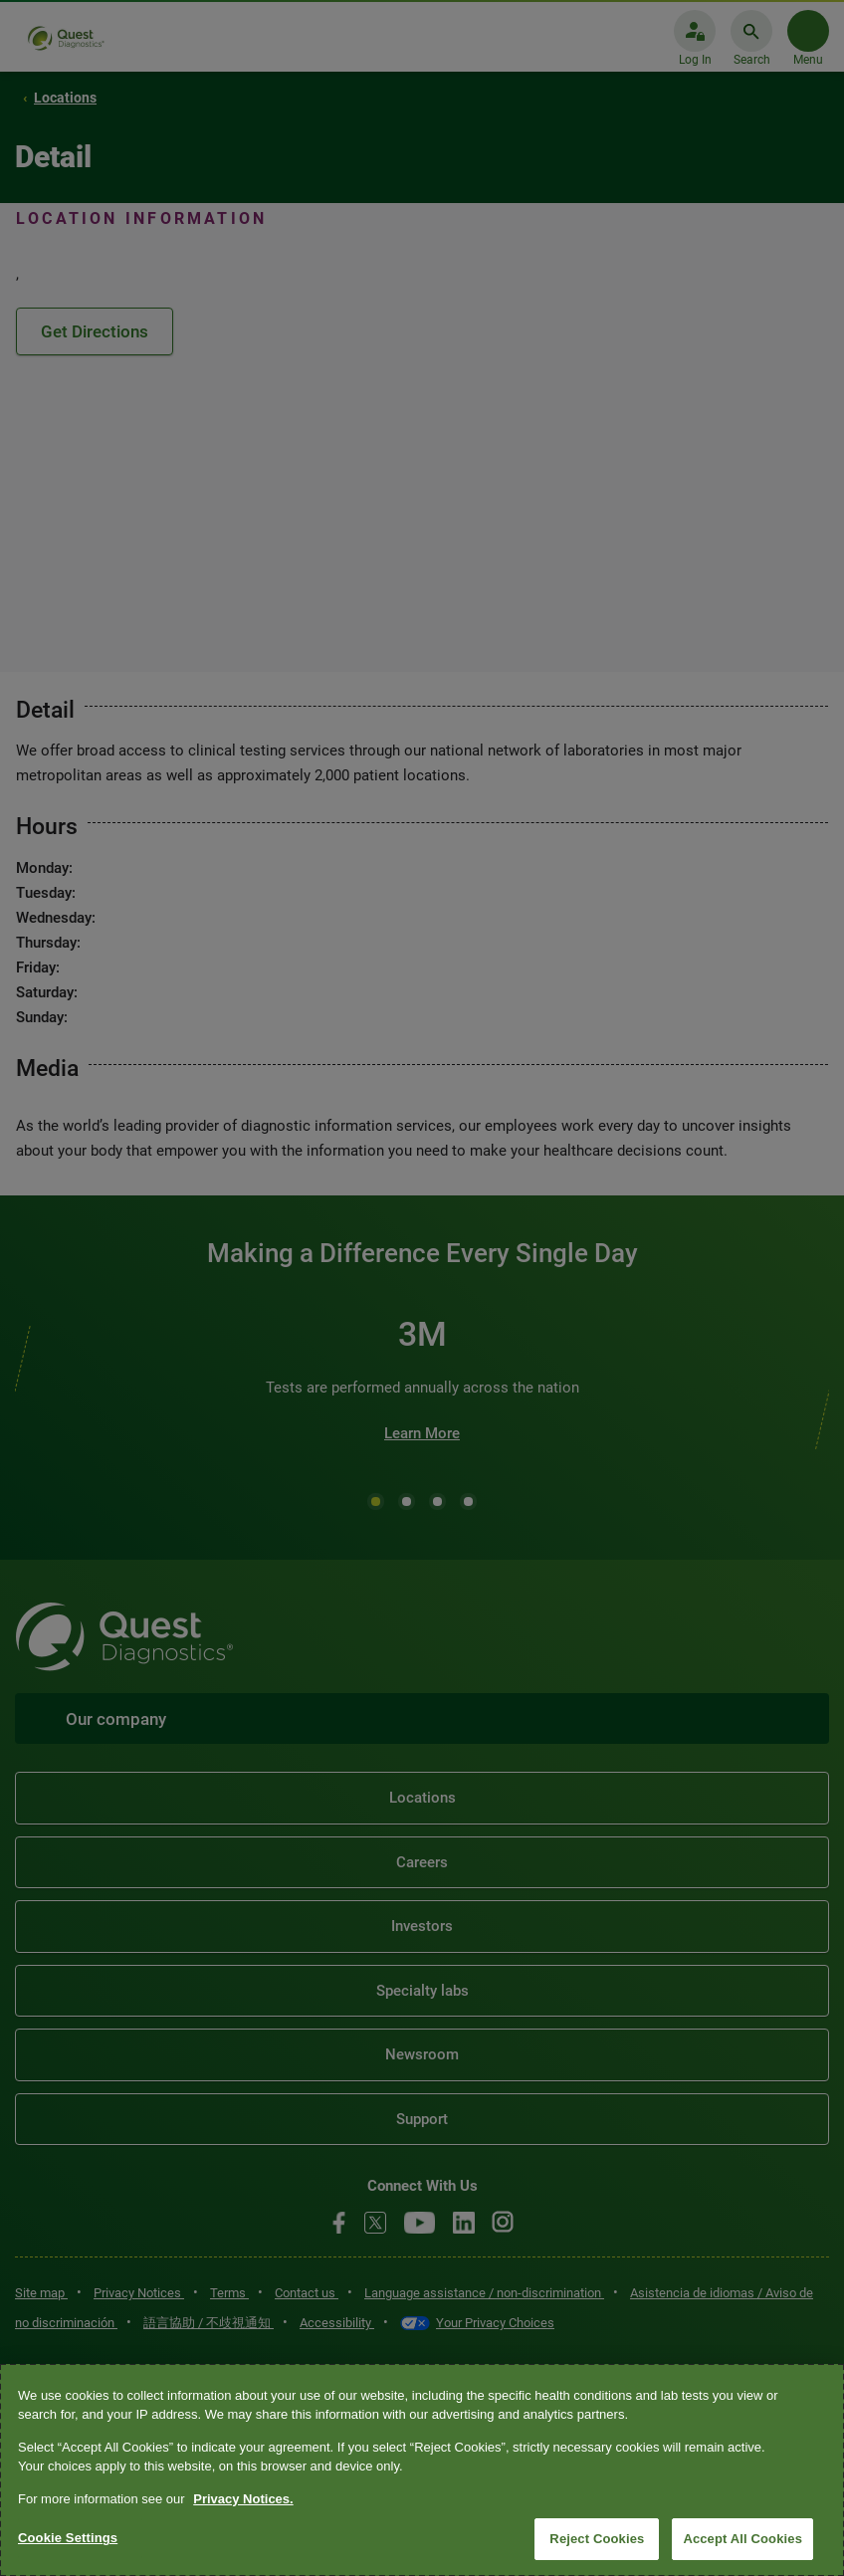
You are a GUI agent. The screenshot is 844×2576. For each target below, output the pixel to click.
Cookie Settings (67, 2537)
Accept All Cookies (742, 2538)
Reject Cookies (596, 2538)
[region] (422, 2470)
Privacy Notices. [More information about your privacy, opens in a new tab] (243, 2498)
